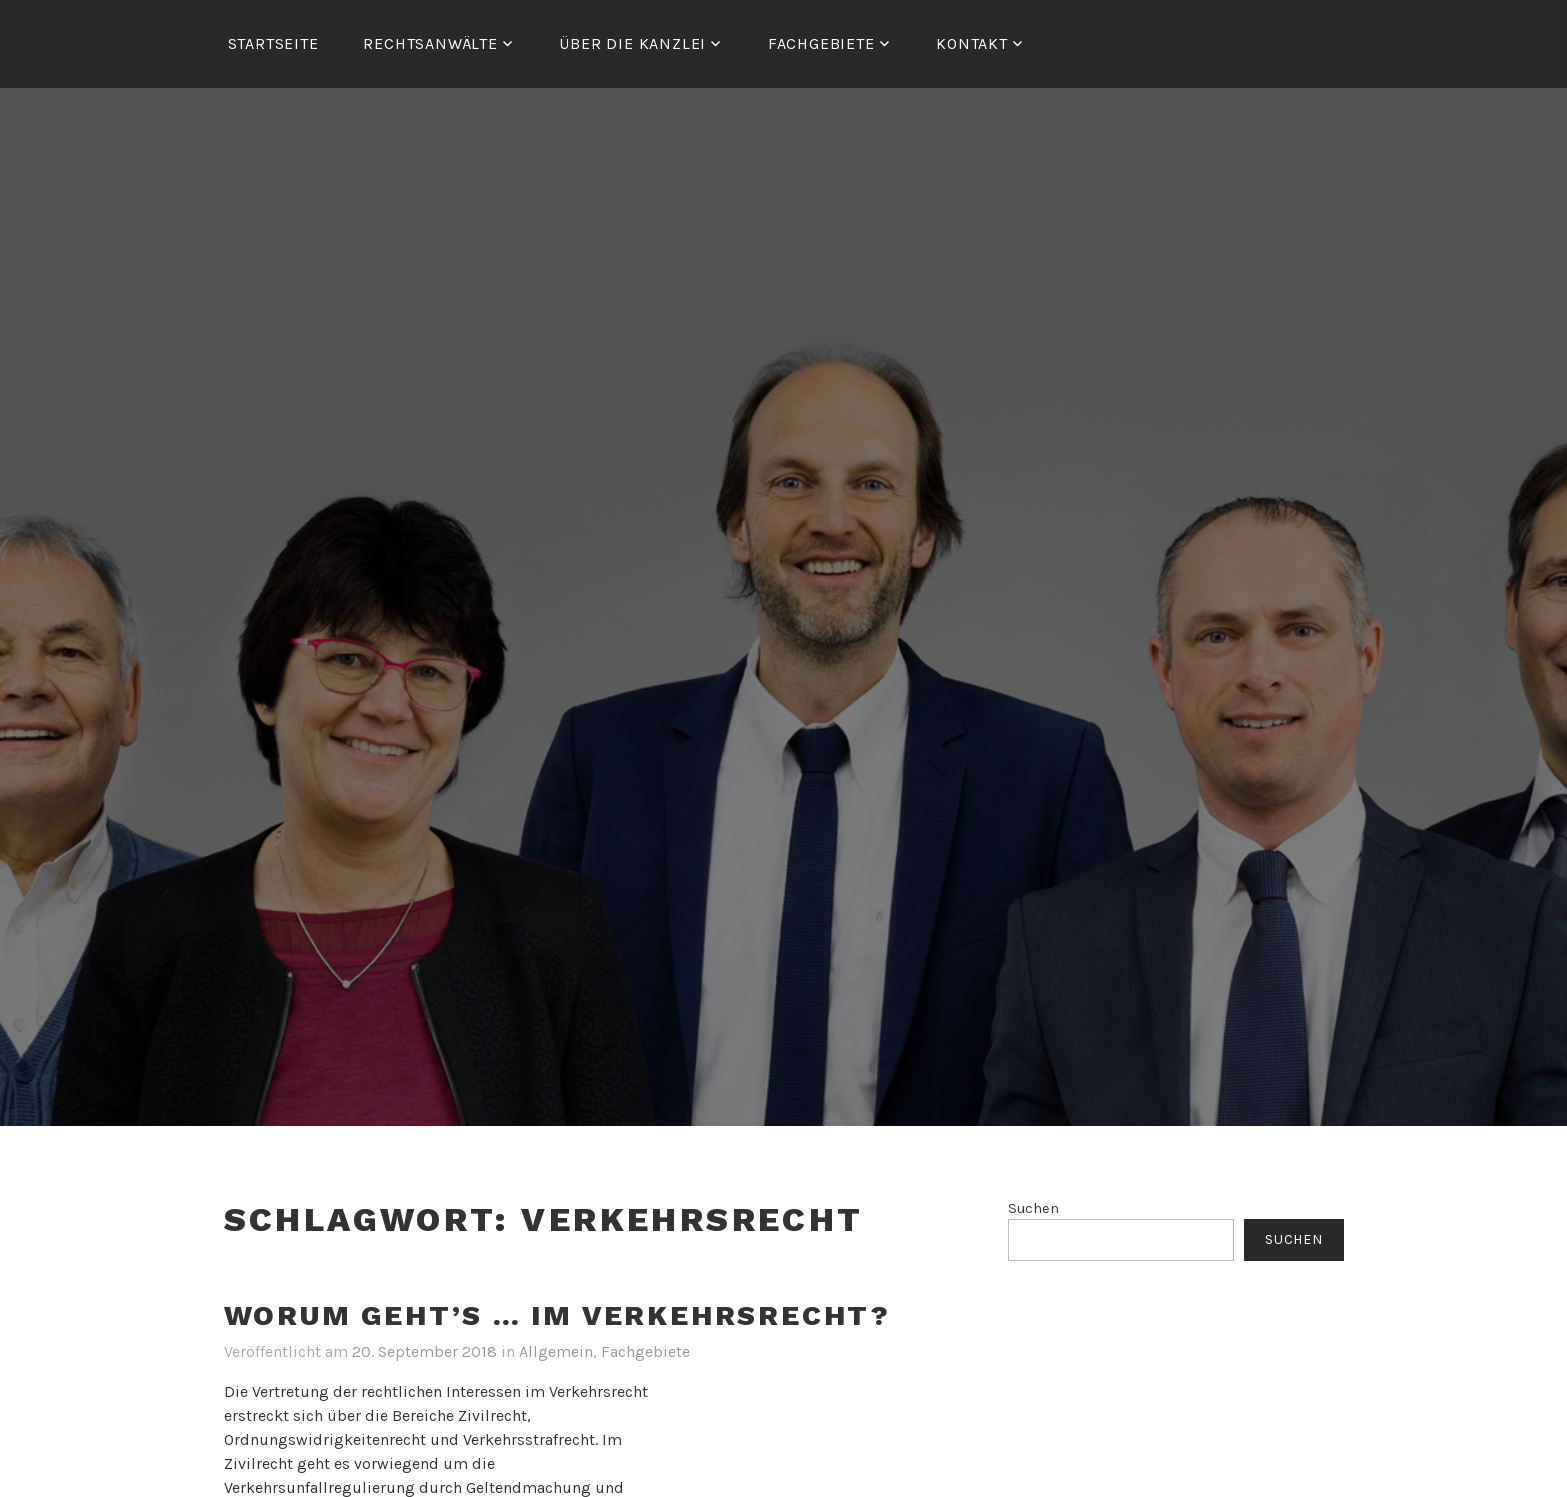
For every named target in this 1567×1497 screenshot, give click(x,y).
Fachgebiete (645, 1351)
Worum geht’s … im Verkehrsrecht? (558, 1315)
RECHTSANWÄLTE (430, 43)
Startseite (273, 43)
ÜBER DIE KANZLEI (632, 43)
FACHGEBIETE (821, 43)
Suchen (1033, 1208)
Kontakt (972, 43)
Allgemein (556, 1351)
